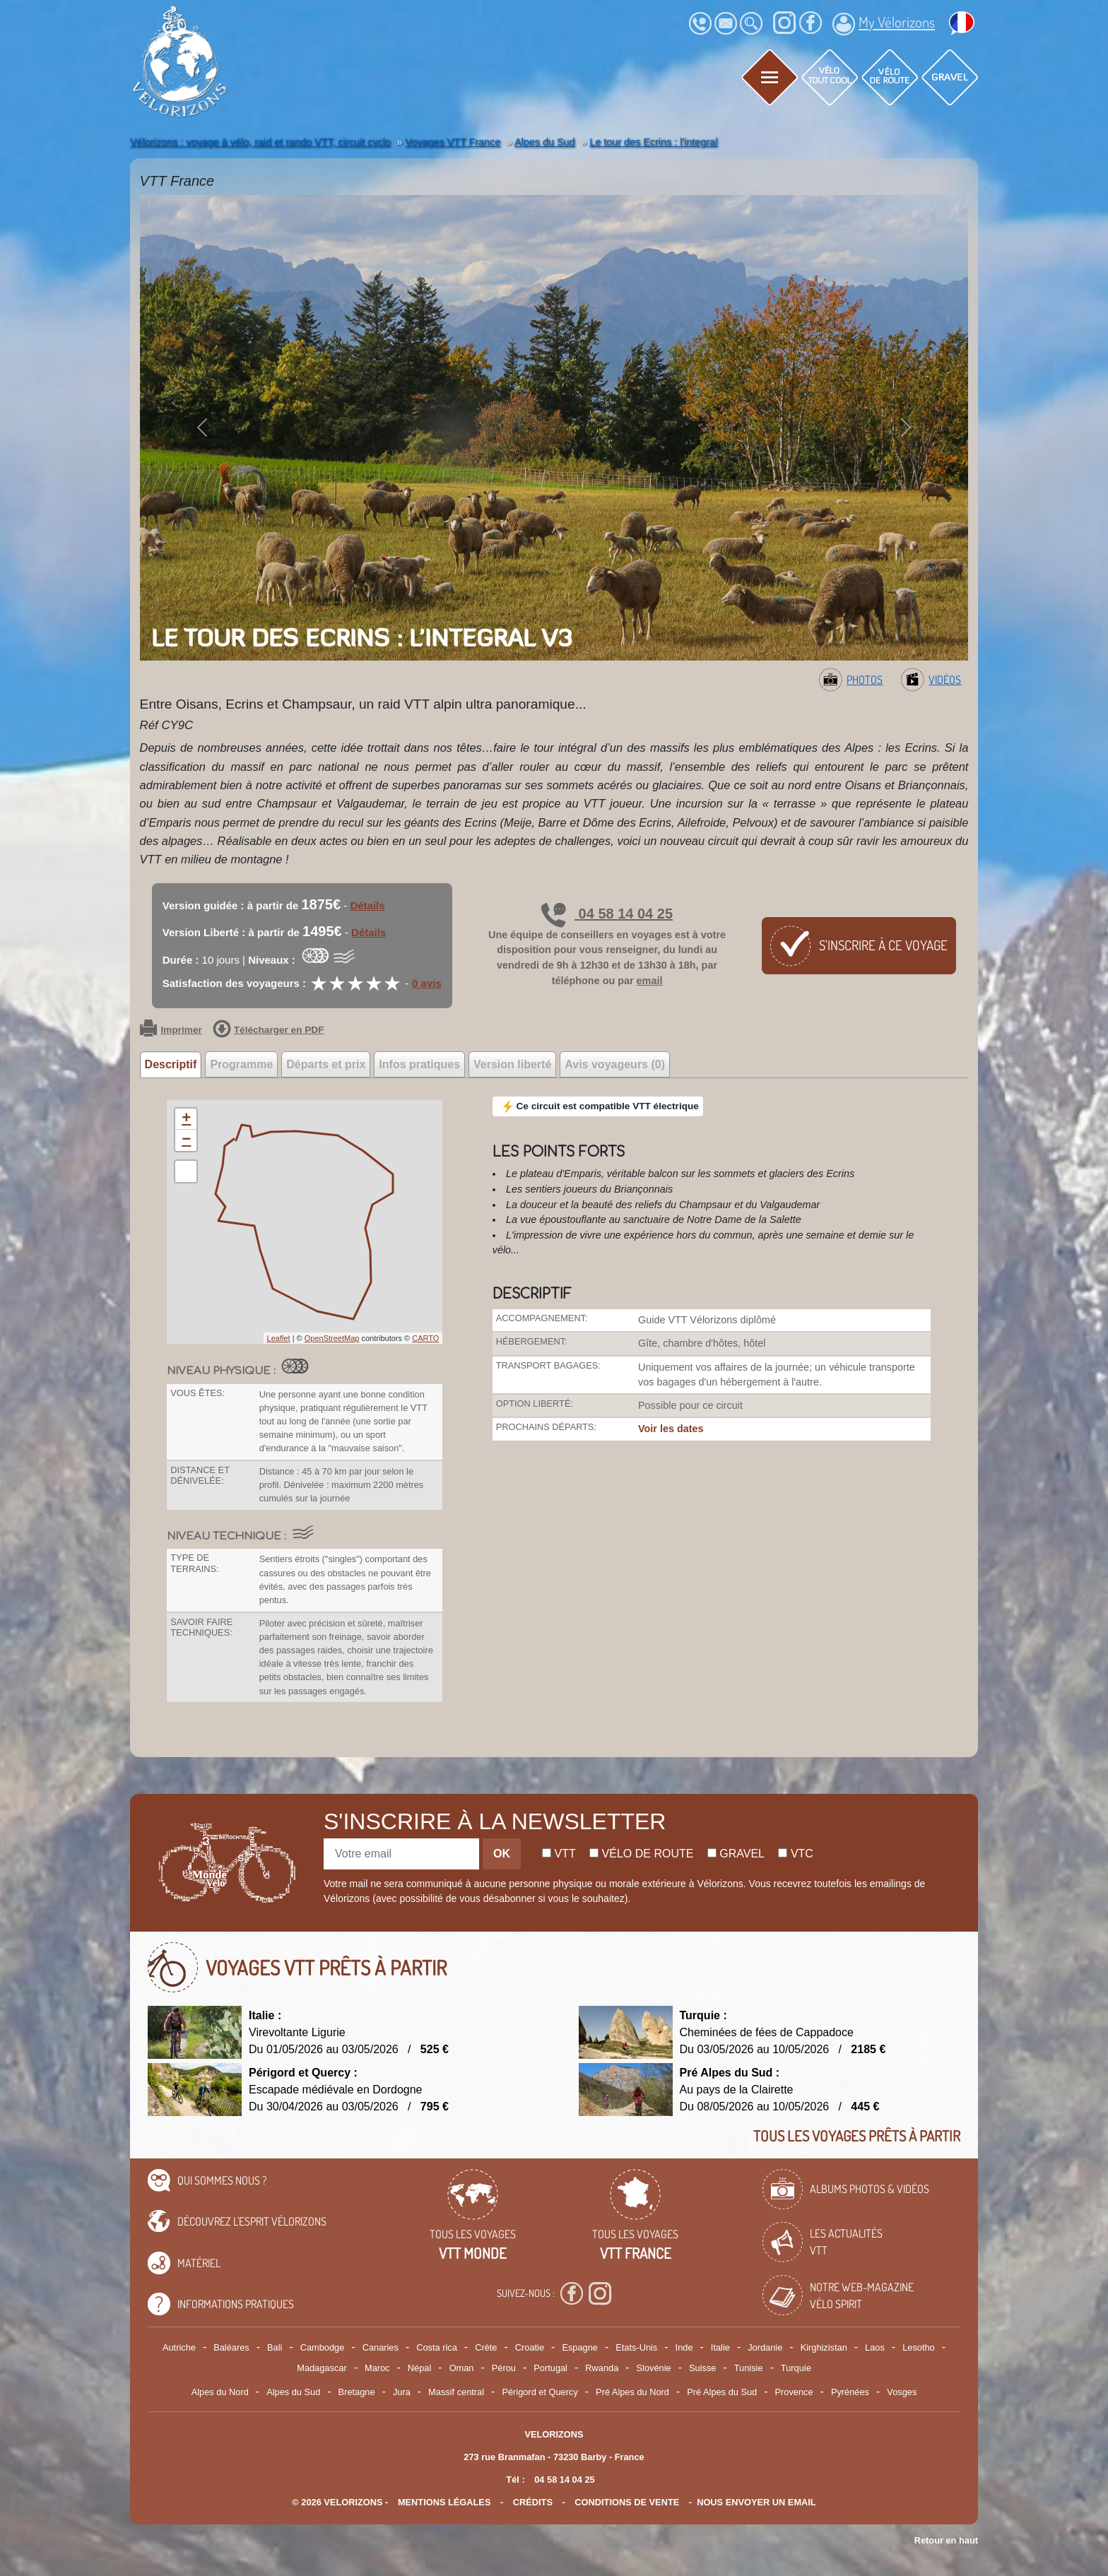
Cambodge (322, 2347)
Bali (274, 2347)
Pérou (504, 2368)
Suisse (702, 2368)
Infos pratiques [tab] (419, 1064)
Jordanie (765, 2347)
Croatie (529, 2347)
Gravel (736, 1854)
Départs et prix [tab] (325, 1064)
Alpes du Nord (220, 2392)
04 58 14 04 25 (607, 913)
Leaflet (278, 1338)
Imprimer (171, 1030)
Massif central (456, 2392)
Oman (461, 2368)
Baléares (231, 2347)
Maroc (377, 2368)
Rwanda (601, 2368)
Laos (875, 2347)
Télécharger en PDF (268, 1030)
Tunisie (748, 2368)
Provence (794, 2392)
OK (501, 1854)
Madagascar (321, 2368)
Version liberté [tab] (512, 1064)
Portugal (550, 2368)
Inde (684, 2347)
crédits (533, 2502)
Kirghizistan (824, 2347)
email (650, 980)
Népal (419, 2368)
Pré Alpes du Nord (632, 2392)
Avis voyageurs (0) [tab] (615, 1064)
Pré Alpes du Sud (722, 2392)
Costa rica (436, 2347)
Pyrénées (850, 2392)
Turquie (796, 2368)
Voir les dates (671, 1428)
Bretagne (356, 2392)
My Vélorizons (883, 24)
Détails (367, 905)
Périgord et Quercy (539, 2392)
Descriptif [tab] (171, 1064)
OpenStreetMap (332, 1338)
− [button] (186, 1140)
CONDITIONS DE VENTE (626, 2502)
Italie (720, 2347)
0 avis (427, 983)
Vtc (795, 1854)
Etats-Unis (636, 2347)
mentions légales (444, 2502)
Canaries (381, 2347)
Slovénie (654, 2368)
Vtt (559, 1854)
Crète (486, 2347)
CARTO (425, 1338)
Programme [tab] (241, 1064)
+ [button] (186, 1119)
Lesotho (918, 2347)
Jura (402, 2392)
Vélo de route (641, 1854)
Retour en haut (946, 2540)
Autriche (179, 2347)
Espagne (580, 2347)
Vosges (902, 2392)
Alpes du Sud (293, 2392)
